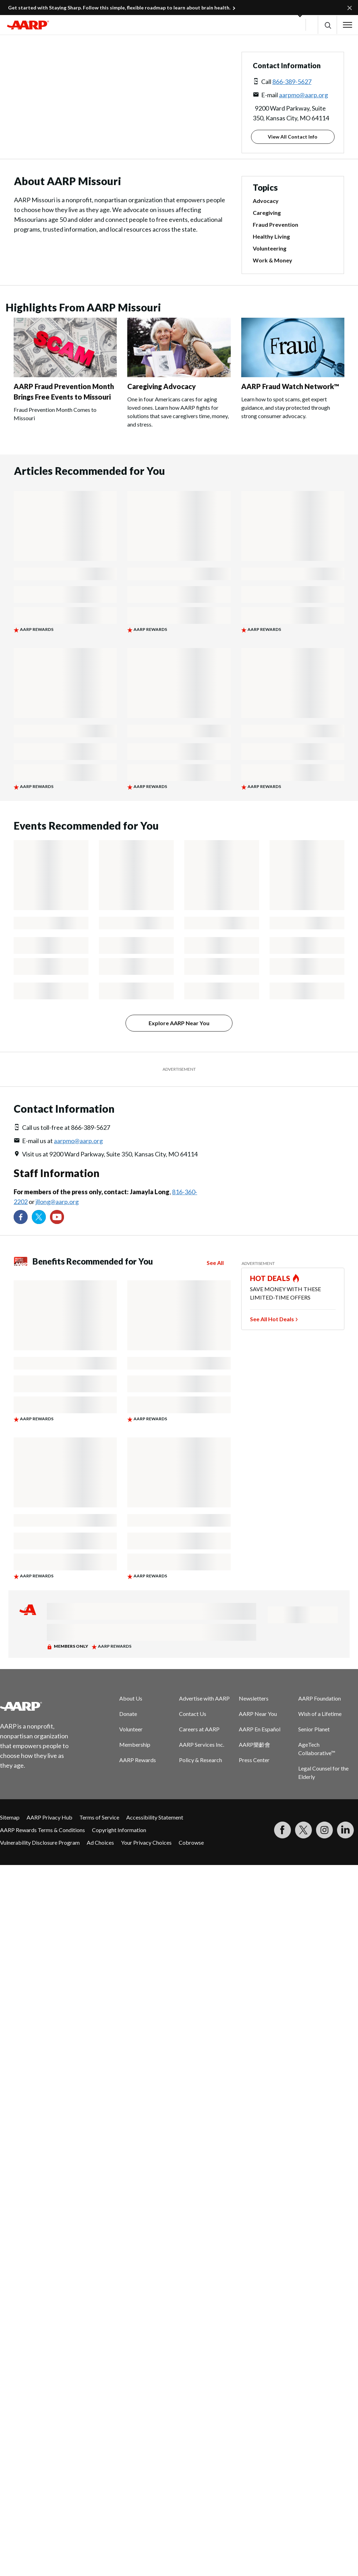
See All (215, 1263)
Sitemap (10, 1817)
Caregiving (267, 213)
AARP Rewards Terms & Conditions (42, 1830)
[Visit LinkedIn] (345, 1830)
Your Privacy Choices (146, 1842)
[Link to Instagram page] (324, 1830)
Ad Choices (100, 1842)
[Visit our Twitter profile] (39, 1217)
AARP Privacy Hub (49, 1817)
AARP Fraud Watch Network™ (290, 386)
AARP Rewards (137, 1760)
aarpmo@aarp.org (303, 95)
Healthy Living (271, 236)
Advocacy (266, 201)
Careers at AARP (199, 1729)
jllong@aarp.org (57, 1201)
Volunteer (131, 1729)
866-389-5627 (292, 81)
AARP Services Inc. (201, 1744)
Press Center (254, 1760)
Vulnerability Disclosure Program (40, 1842)
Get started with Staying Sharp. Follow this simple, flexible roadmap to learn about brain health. (119, 7)
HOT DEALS (270, 1278)
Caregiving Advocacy (161, 386)
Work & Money (272, 260)
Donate (128, 1713)
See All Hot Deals (272, 1319)
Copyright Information (119, 1830)
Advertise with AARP (204, 1698)
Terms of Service (99, 1817)
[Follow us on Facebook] (21, 1217)
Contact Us (192, 1713)
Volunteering (269, 248)
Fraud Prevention (275, 224)
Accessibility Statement (154, 1817)
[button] (327, 25)
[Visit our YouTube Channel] (57, 1217)
